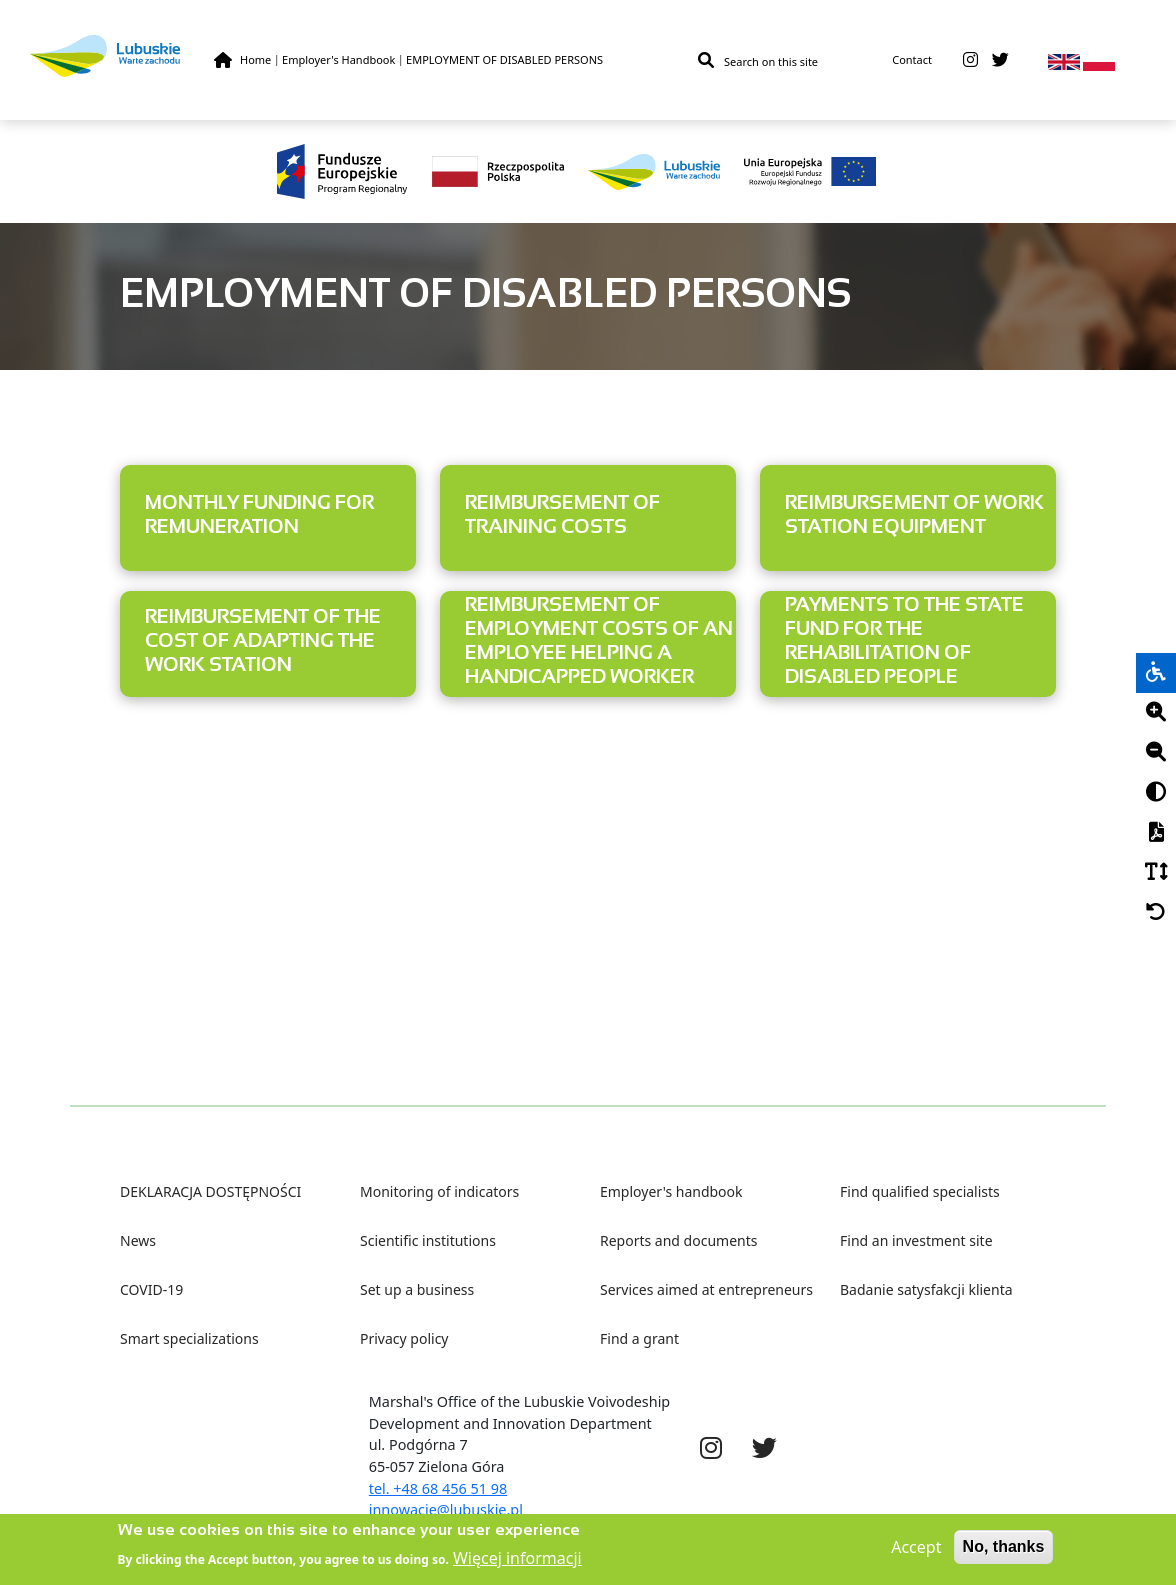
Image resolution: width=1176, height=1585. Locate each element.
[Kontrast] (1156, 793)
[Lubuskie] (122, 55)
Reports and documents (678, 1240)
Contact (912, 59)
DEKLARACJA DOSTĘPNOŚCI (210, 1191)
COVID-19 (151, 1289)
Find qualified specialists (920, 1191)
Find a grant (639, 1338)
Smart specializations (189, 1338)
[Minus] (1156, 753)
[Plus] (1156, 713)
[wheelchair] (1156, 673)
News (138, 1240)
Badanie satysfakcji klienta (926, 1289)
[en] (1064, 60)
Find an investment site (916, 1240)
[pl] (1099, 60)
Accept (916, 1553)
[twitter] (1000, 60)
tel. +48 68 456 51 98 (438, 1488)
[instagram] (970, 60)
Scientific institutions (428, 1240)
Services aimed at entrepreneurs (706, 1289)
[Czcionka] (1156, 873)
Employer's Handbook (338, 59)
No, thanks (1004, 1552)
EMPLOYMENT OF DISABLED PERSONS (504, 59)
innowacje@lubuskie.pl (446, 1509)
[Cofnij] (1156, 913)
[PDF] (1156, 833)
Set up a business (417, 1289)
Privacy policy (404, 1338)
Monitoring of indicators (439, 1191)
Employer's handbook (671, 1191)
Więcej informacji (517, 1564)
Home (255, 59)
